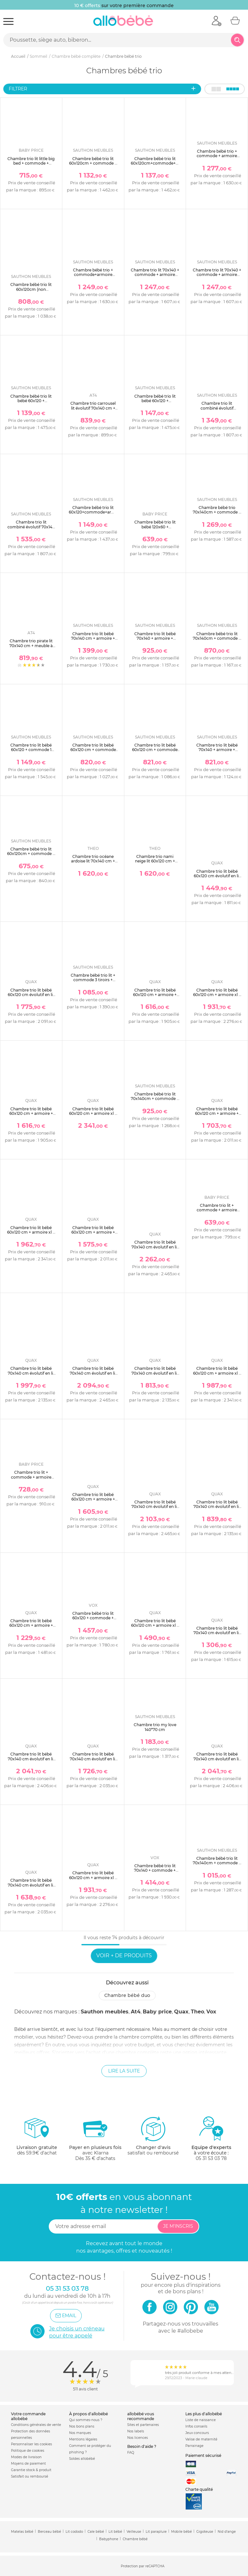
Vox (211, 2012)
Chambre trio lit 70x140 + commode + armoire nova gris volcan (217, 275)
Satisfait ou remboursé (29, 2476)
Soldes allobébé (82, 2459)
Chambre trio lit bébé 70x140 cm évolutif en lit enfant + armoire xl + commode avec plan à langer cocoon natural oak (154, 1514)
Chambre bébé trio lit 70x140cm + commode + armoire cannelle (155, 1099)
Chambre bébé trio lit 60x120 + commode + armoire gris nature (93, 1618)
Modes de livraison (26, 2457)
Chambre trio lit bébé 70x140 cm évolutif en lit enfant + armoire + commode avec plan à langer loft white (216, 1637)
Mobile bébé (181, 2532)
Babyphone (108, 2539)
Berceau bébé (49, 2532)
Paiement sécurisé (203, 2455)
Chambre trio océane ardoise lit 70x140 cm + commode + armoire (93, 861)
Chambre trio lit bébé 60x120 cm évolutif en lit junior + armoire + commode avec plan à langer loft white (217, 880)
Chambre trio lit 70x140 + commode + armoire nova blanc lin (155, 275)
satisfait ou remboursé (153, 2136)
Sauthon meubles (105, 2012)
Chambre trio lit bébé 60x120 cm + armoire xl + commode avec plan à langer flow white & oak (93, 1879)
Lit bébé (115, 2532)
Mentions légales (83, 2439)
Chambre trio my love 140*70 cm (155, 1727)
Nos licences (137, 2438)
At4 (135, 2012)
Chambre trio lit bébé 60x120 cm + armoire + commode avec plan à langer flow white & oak (155, 997)
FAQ (130, 2452)
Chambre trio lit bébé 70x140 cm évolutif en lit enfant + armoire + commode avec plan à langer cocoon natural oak (216, 1514)
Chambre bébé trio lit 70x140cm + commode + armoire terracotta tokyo (217, 638)
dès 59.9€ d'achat (36, 2138)
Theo (197, 2012)
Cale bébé (96, 2532)
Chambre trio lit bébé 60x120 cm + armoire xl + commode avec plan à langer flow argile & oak (217, 997)
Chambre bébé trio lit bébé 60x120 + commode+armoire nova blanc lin (31, 403)
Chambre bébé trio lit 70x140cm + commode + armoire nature (217, 1863)
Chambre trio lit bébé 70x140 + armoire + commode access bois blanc (217, 752)
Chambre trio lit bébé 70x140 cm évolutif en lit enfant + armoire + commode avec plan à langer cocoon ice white (154, 1378)
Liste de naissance (200, 2420)
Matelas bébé (22, 2532)
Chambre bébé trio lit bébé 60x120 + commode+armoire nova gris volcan (155, 403)
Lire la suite (124, 2071)
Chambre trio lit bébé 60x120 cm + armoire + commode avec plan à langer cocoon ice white (93, 1234)
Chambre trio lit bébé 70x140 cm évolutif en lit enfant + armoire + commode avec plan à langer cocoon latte (31, 1378)
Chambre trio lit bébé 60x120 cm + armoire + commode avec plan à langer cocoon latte (217, 1115)
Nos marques (80, 2433)
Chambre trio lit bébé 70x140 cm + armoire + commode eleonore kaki (93, 638)
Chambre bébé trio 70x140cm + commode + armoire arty (217, 512)
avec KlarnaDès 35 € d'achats (95, 2138)
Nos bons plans (81, 2426)
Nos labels (135, 2431)
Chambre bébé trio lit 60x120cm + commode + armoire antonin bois (93, 163)
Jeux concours (197, 2433)
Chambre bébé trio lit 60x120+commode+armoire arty (96, 512)
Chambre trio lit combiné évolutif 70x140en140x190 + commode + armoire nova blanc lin (217, 412)
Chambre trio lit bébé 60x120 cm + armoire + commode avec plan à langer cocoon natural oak (93, 1504)
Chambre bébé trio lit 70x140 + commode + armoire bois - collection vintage (155, 1872)
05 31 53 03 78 (211, 2158)
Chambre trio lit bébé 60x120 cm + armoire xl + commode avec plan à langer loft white (155, 1627)
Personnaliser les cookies (31, 2444)
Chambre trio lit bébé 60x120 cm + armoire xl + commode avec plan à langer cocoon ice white (31, 1234)
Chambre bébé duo (127, 1995)
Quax (181, 2012)
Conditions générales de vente (36, 2425)
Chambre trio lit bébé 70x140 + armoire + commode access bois (155, 638)
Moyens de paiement (28, 2463)
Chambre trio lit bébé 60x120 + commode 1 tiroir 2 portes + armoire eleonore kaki (31, 752)
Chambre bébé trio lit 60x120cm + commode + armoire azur (31, 854)
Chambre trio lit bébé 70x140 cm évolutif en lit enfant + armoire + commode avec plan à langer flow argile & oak (31, 1889)
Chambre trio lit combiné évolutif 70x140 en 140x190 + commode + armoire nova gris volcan (31, 531)
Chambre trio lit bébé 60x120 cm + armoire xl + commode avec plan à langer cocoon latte (93, 1115)
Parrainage (194, 2446)
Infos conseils (196, 2426)
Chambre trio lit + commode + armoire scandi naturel (31, 1477)
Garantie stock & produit (31, 2470)
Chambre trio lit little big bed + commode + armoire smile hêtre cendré (31, 165)
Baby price (157, 2012)
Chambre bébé (135, 2539)
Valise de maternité (201, 2439)
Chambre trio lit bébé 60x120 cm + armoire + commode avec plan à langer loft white (31, 1627)
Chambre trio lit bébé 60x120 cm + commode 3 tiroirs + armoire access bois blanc (155, 752)
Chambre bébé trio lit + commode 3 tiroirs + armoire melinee (93, 980)
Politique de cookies (27, 2451)
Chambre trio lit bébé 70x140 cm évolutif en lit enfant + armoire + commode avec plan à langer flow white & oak (93, 1763)
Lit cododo (74, 2532)
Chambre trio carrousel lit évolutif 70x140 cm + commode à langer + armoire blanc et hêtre (93, 410)
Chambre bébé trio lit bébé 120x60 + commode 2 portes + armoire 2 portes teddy (155, 529)
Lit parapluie (156, 2532)
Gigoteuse (204, 2532)
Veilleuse (134, 2532)
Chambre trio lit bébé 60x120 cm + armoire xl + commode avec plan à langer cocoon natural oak (217, 1378)
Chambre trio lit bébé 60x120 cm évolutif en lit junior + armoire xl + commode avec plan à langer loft (31, 999)
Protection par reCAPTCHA (142, 2566)
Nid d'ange (227, 2532)
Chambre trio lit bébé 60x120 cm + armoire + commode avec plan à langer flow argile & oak (31, 1115)
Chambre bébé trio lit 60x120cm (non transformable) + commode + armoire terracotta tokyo (31, 294)
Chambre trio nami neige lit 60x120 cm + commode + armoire (155, 861)
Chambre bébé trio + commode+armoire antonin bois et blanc (93, 275)
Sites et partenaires (143, 2425)
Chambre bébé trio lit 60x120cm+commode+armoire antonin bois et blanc (161, 163)
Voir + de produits (124, 1955)
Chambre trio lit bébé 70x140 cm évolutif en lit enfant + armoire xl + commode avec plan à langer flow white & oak (31, 1763)
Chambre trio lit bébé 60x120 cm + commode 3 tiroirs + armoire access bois (93, 752)
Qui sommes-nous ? (85, 2420)
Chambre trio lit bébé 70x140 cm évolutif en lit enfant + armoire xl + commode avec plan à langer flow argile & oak (216, 1763)
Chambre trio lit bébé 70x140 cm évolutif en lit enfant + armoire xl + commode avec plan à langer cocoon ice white (93, 1378)
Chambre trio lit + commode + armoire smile (217, 1210)
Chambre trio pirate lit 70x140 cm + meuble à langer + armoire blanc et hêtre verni (31, 647)
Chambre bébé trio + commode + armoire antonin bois (217, 156)
